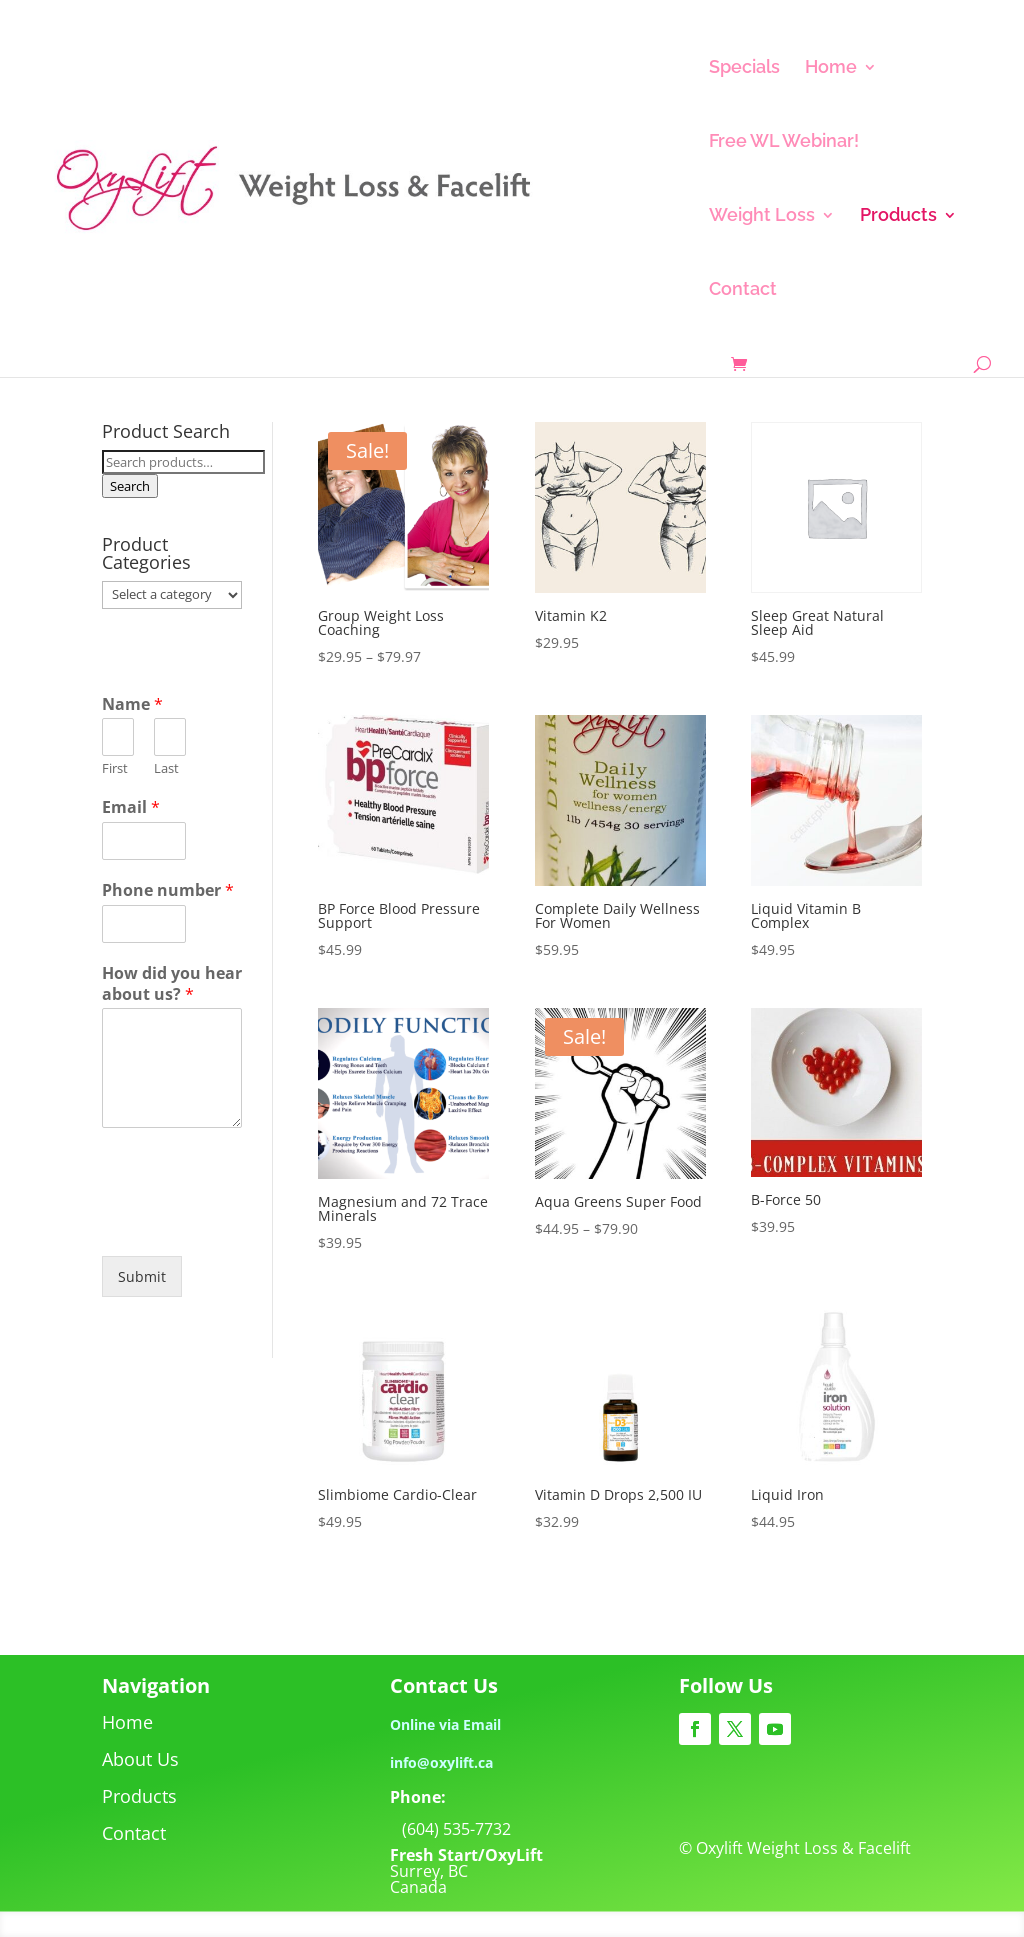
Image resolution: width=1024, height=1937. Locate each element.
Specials (744, 68)
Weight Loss (762, 216)
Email (131, 807)
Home (831, 68)
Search (130, 486)
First (115, 768)
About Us (140, 1759)
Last (166, 768)
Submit (142, 1276)
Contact (743, 290)
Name (132, 704)
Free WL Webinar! (784, 142)
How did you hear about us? (172, 984)
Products (898, 216)
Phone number (168, 890)
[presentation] (254, 1223)
